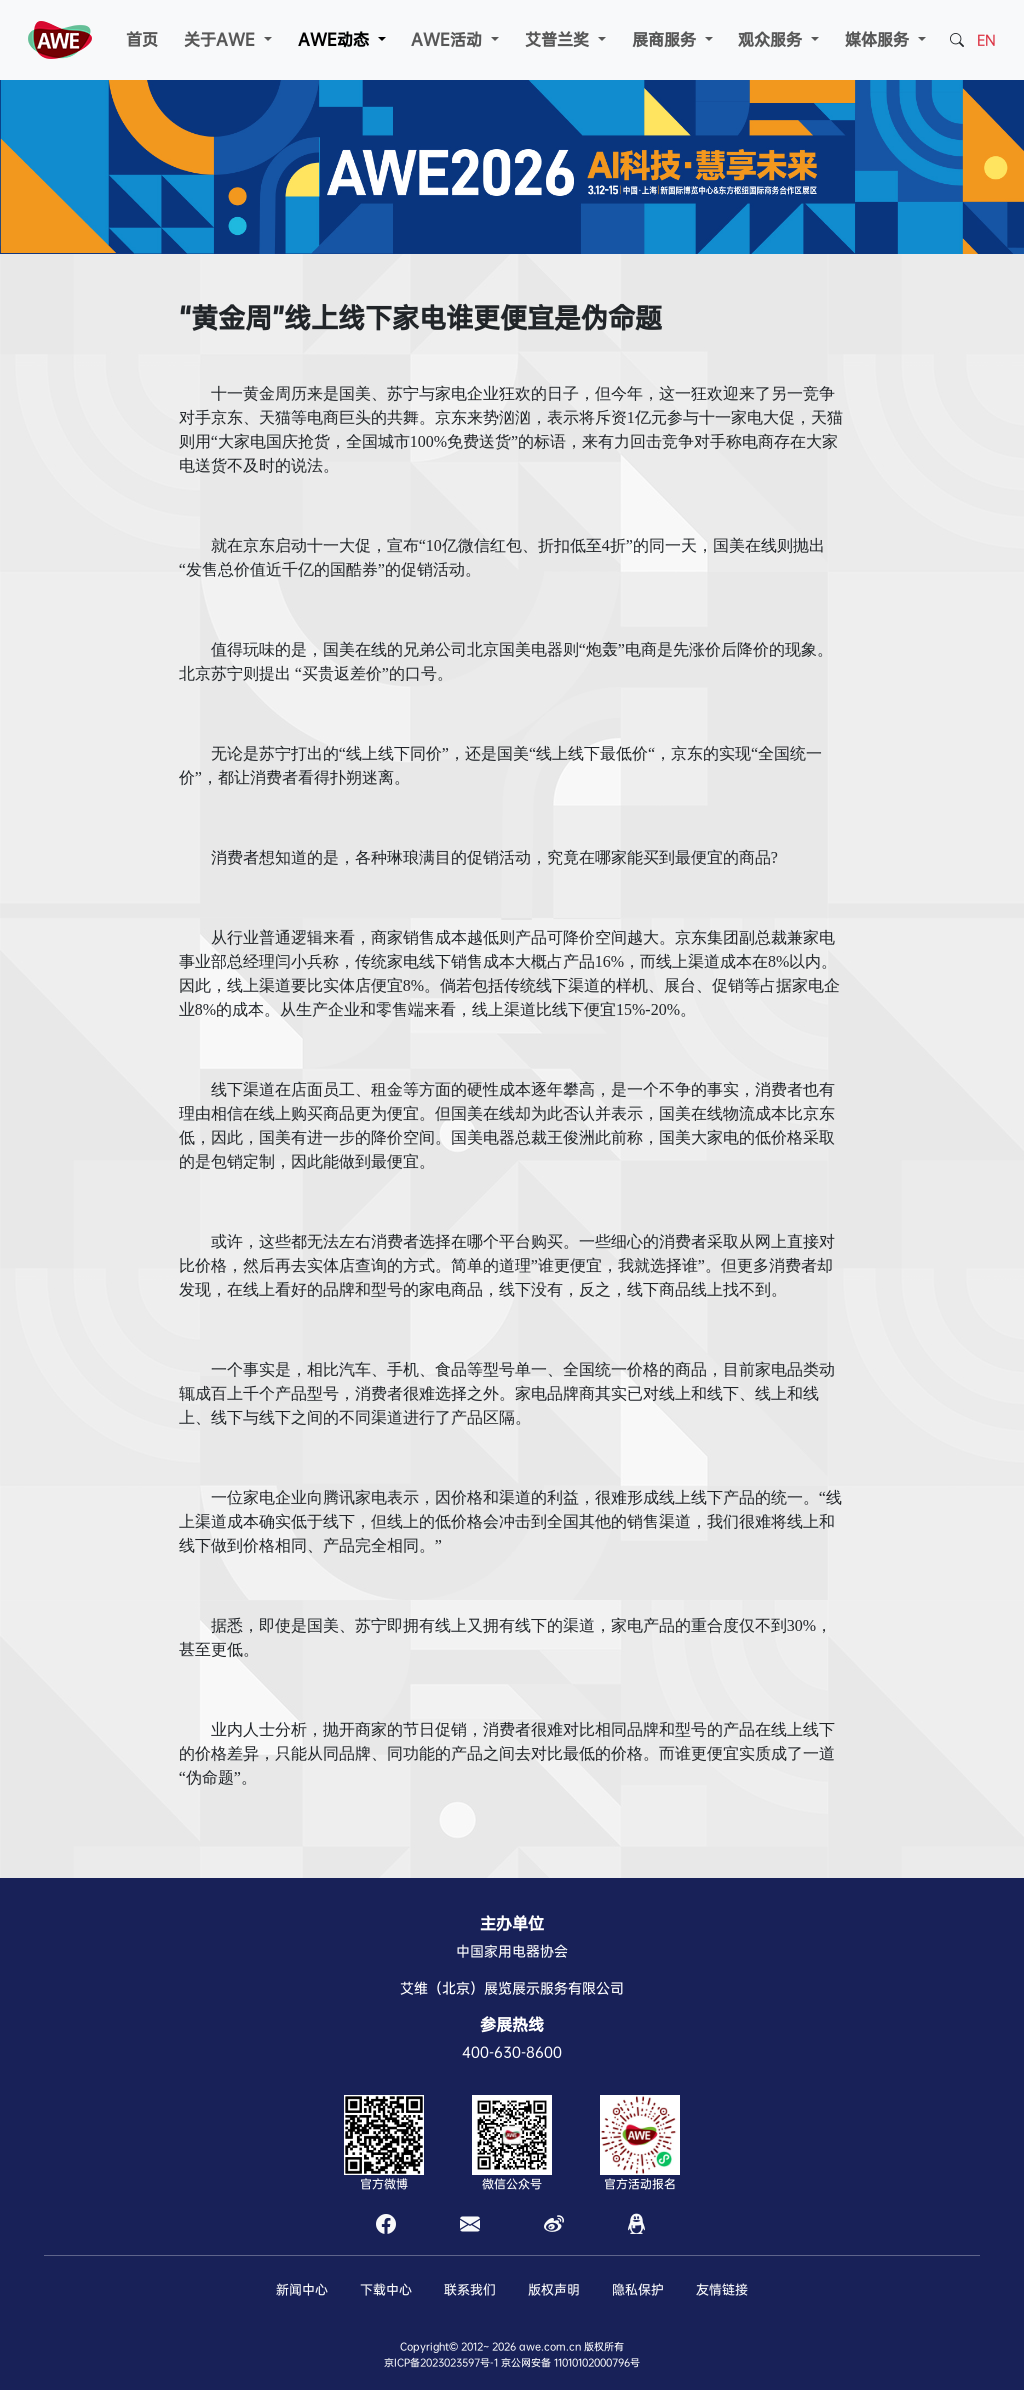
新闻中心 (302, 2289)
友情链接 (722, 2289)
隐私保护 (638, 2289)
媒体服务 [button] (879, 39)
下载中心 (386, 2289)
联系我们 (470, 2289)
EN (986, 40)
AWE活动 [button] (449, 39)
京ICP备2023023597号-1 (441, 2362)
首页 (142, 39)
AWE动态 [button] (336, 39)
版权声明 (554, 2289)
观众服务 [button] (772, 39)
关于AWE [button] (222, 39)
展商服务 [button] (666, 39)
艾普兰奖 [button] (559, 39)
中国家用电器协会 (512, 1951)
